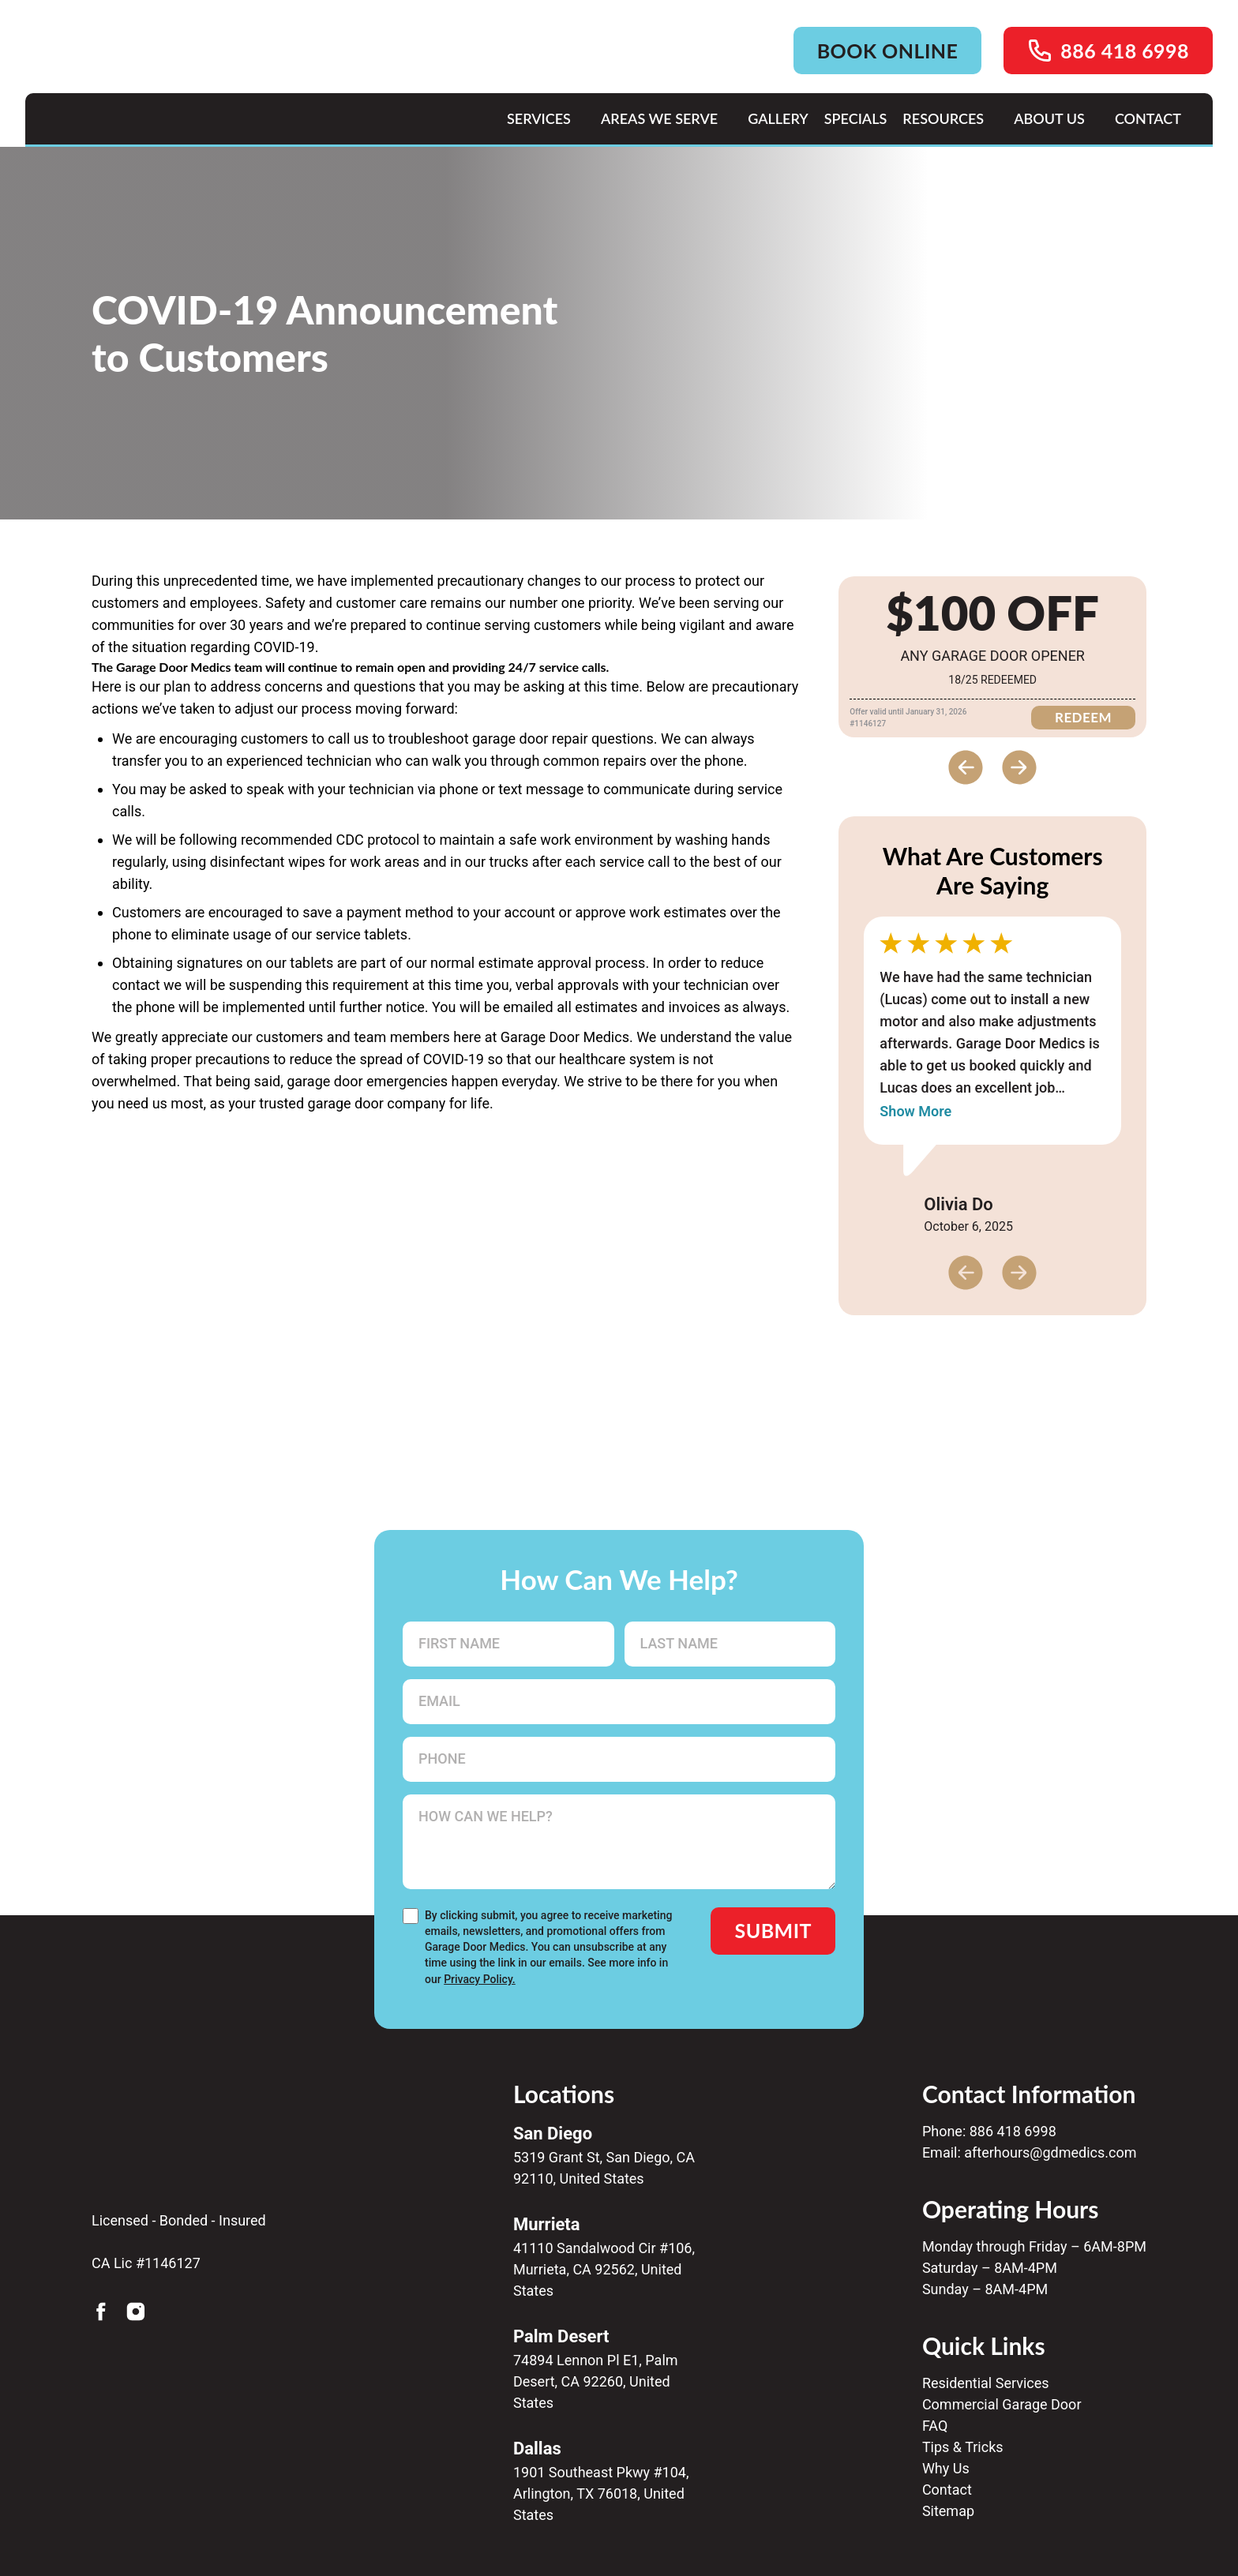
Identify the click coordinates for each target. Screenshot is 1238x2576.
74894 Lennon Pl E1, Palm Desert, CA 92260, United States (595, 2381)
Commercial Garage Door (1002, 2404)
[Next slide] (1019, 767)
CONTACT (1148, 118)
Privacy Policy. (480, 1979)
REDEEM (1083, 717)
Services (539, 118)
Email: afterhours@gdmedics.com (1029, 2152)
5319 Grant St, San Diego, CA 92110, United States (604, 2168)
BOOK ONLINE (888, 50)
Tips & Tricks (963, 2447)
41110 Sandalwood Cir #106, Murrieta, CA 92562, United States (604, 2269)
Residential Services (985, 2383)
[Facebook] (101, 2311)
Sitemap (948, 2511)
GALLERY (778, 118)
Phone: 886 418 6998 (989, 2131)
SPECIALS (855, 118)
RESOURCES (943, 118)
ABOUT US (1049, 118)
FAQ (934, 2425)
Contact (947, 2489)
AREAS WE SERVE (659, 118)
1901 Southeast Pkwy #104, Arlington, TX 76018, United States (601, 2493)
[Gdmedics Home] (193, 2105)
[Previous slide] (965, 767)
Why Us (946, 2468)
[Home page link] (180, 91)
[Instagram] (135, 2311)
